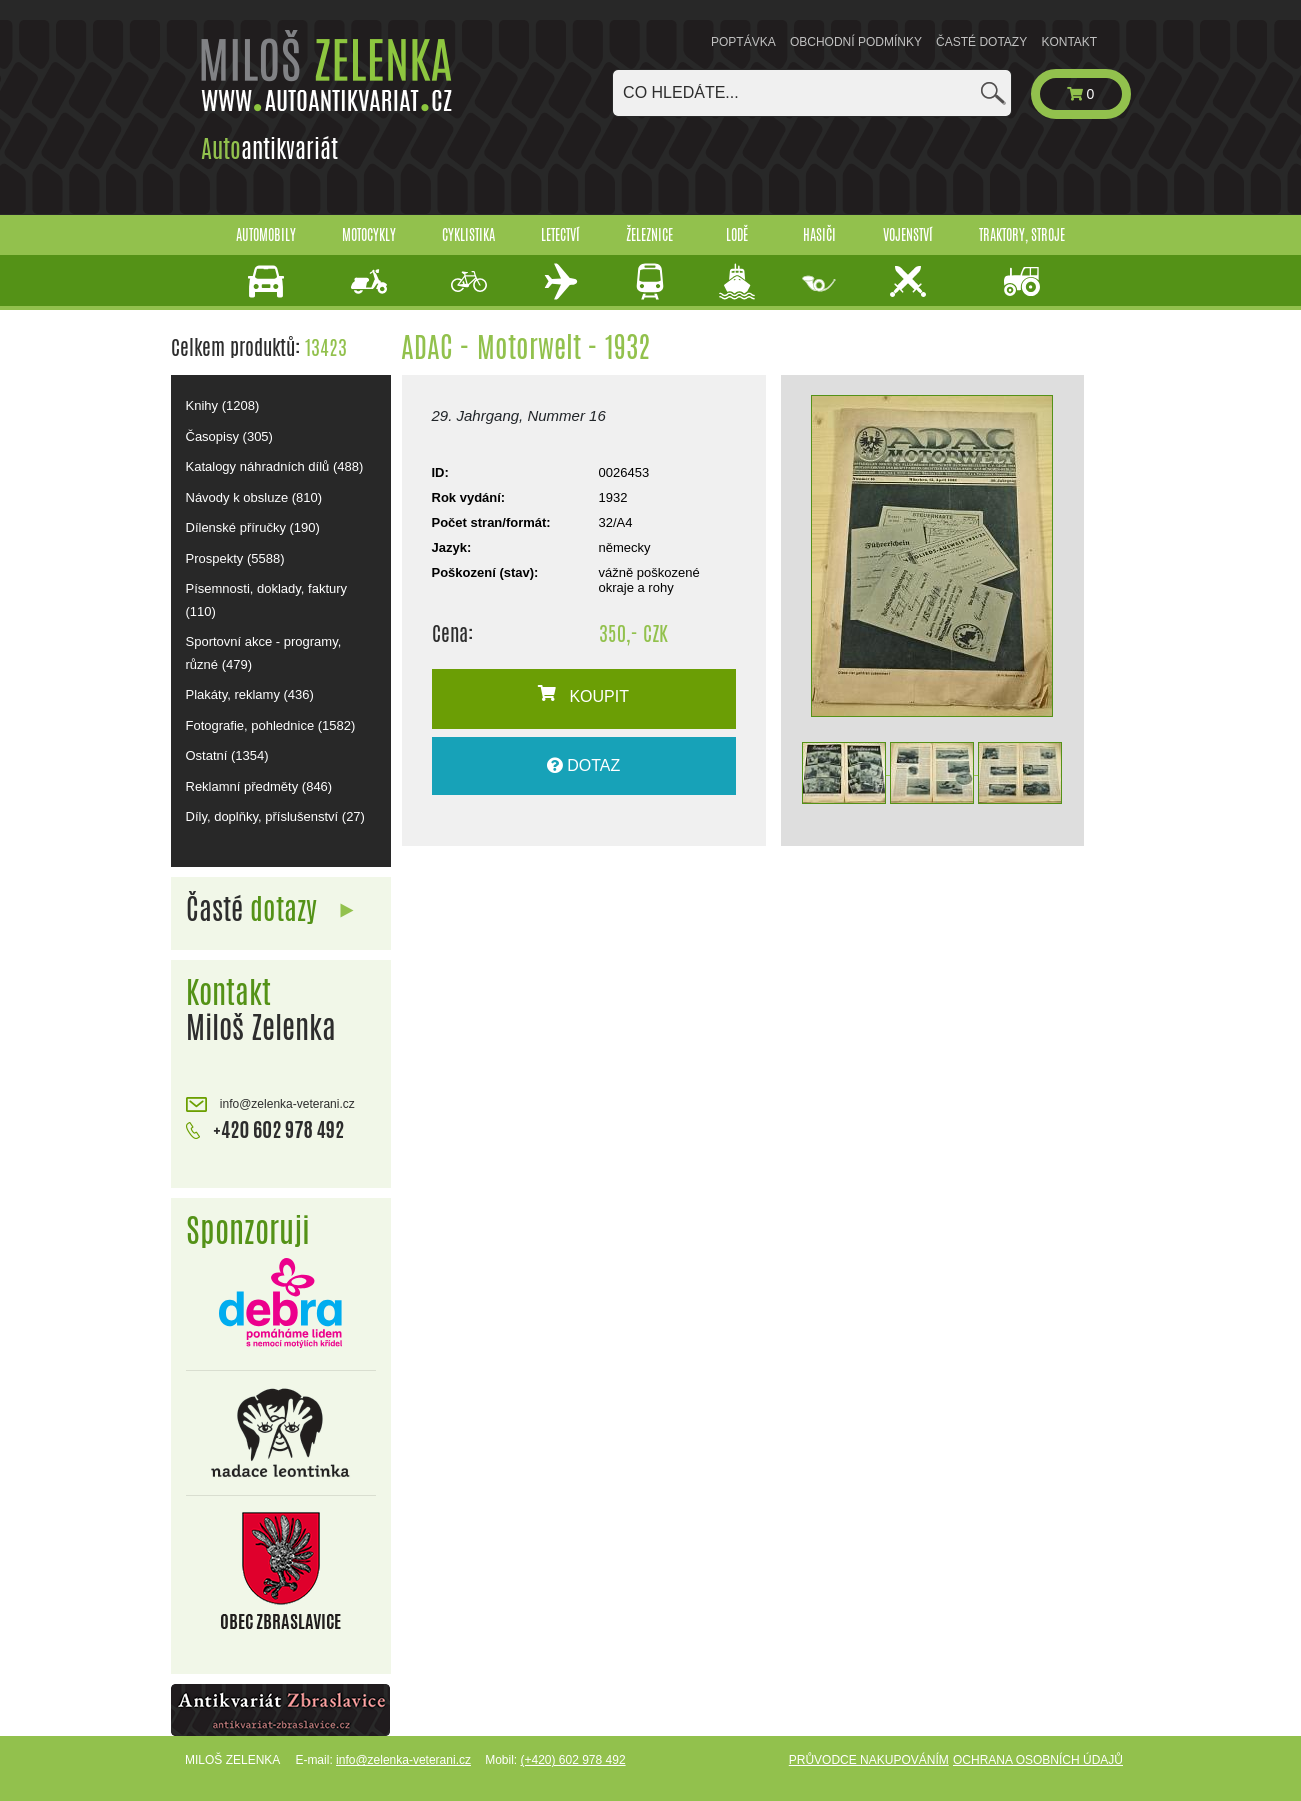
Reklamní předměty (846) (259, 786)
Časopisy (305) (229, 436)
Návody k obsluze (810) (254, 497)
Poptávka (743, 42)
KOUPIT (583, 695)
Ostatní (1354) (227, 755)
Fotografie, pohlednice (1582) (271, 725)
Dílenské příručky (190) (253, 527)
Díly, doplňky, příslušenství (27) (275, 816)
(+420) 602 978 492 (572, 1760)
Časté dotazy (981, 42)
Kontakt (1069, 42)
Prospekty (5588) (235, 558)
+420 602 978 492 (265, 1128)
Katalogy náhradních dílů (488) (275, 466)
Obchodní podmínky (856, 42)
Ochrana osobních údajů (1038, 1760)
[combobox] (812, 93)
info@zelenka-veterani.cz (270, 1104)
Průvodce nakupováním (869, 1760)
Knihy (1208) (223, 405)
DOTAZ (583, 765)
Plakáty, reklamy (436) (250, 694)
